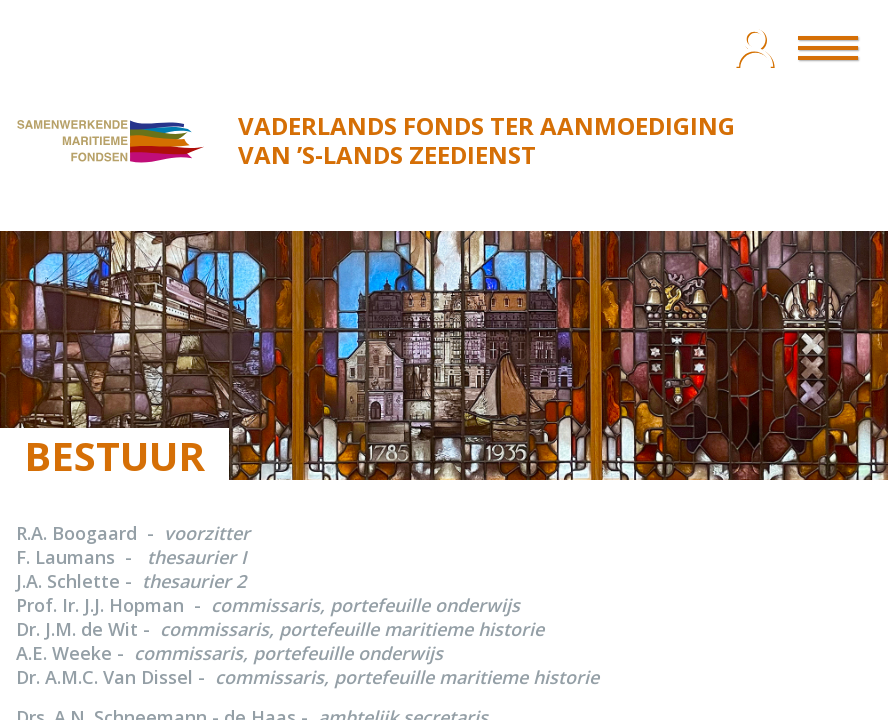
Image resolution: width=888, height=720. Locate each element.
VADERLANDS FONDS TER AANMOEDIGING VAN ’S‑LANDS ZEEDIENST (486, 140)
